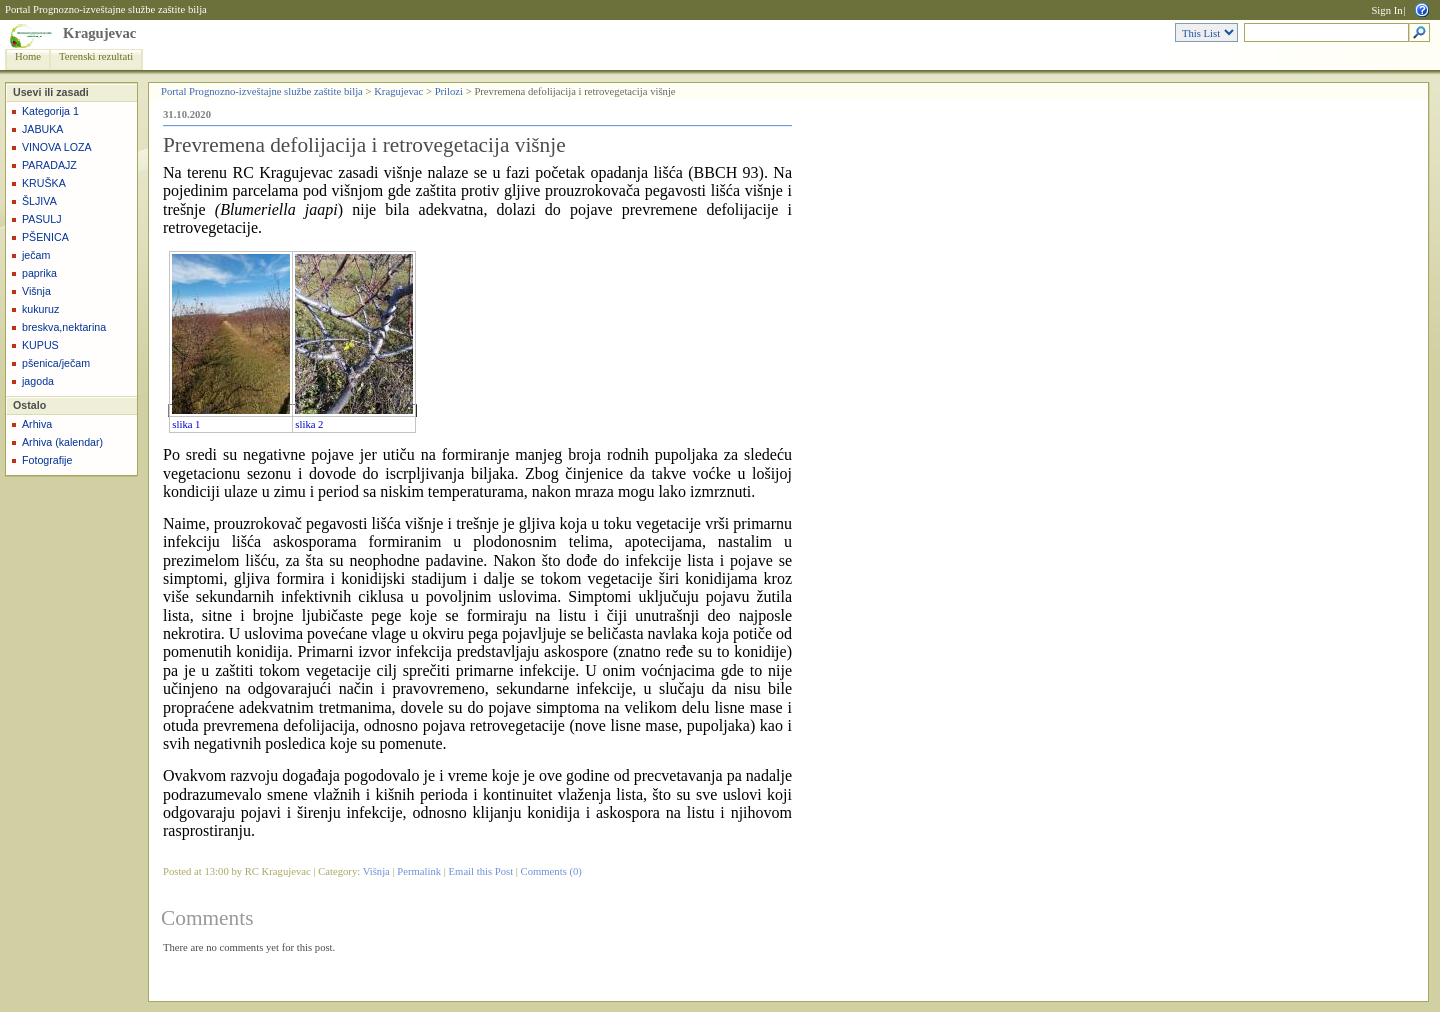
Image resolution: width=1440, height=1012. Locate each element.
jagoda (38, 381)
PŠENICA (45, 237)
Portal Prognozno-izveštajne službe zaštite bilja (106, 9)
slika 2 (309, 424)
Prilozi (449, 91)
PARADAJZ (49, 165)
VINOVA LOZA (57, 147)
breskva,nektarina (64, 327)
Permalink (419, 871)
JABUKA (42, 129)
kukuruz (40, 309)
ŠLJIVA (39, 201)
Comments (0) (551, 871)
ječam (36, 255)
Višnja (36, 291)
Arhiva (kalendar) (62, 442)
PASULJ (41, 219)
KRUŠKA (44, 183)
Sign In (1386, 10)
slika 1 (186, 424)
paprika (39, 273)
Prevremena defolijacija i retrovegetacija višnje (364, 145)
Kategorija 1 (50, 111)
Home (28, 56)
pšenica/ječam (56, 363)
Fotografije (47, 460)
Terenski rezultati (96, 56)
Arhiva (37, 424)
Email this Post (481, 871)
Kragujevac (99, 33)
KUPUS (40, 345)
